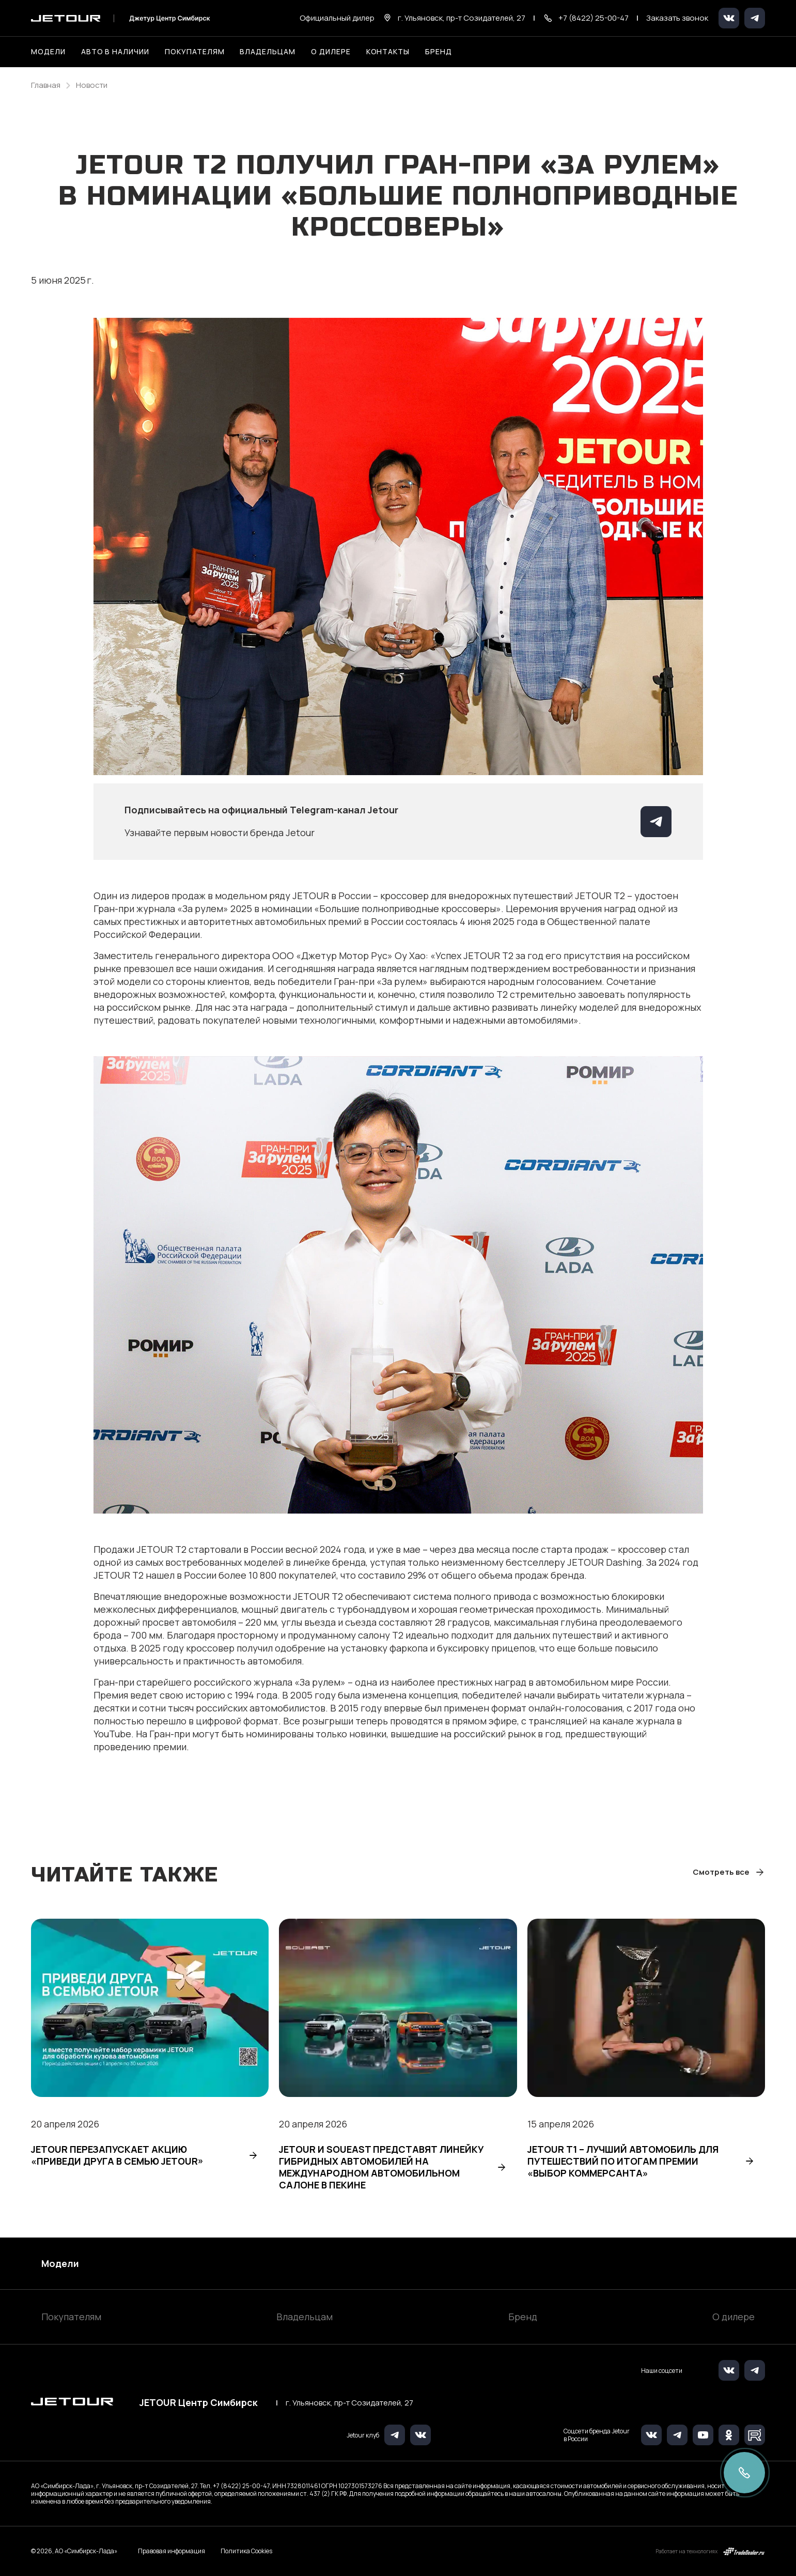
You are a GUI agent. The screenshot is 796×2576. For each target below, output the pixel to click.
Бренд (522, 2316)
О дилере (331, 51)
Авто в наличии (115, 51)
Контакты (388, 51)
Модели (60, 2263)
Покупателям (71, 2316)
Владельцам (304, 2316)
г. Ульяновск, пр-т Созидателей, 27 (349, 2403)
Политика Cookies (246, 2551)
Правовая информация (171, 2551)
